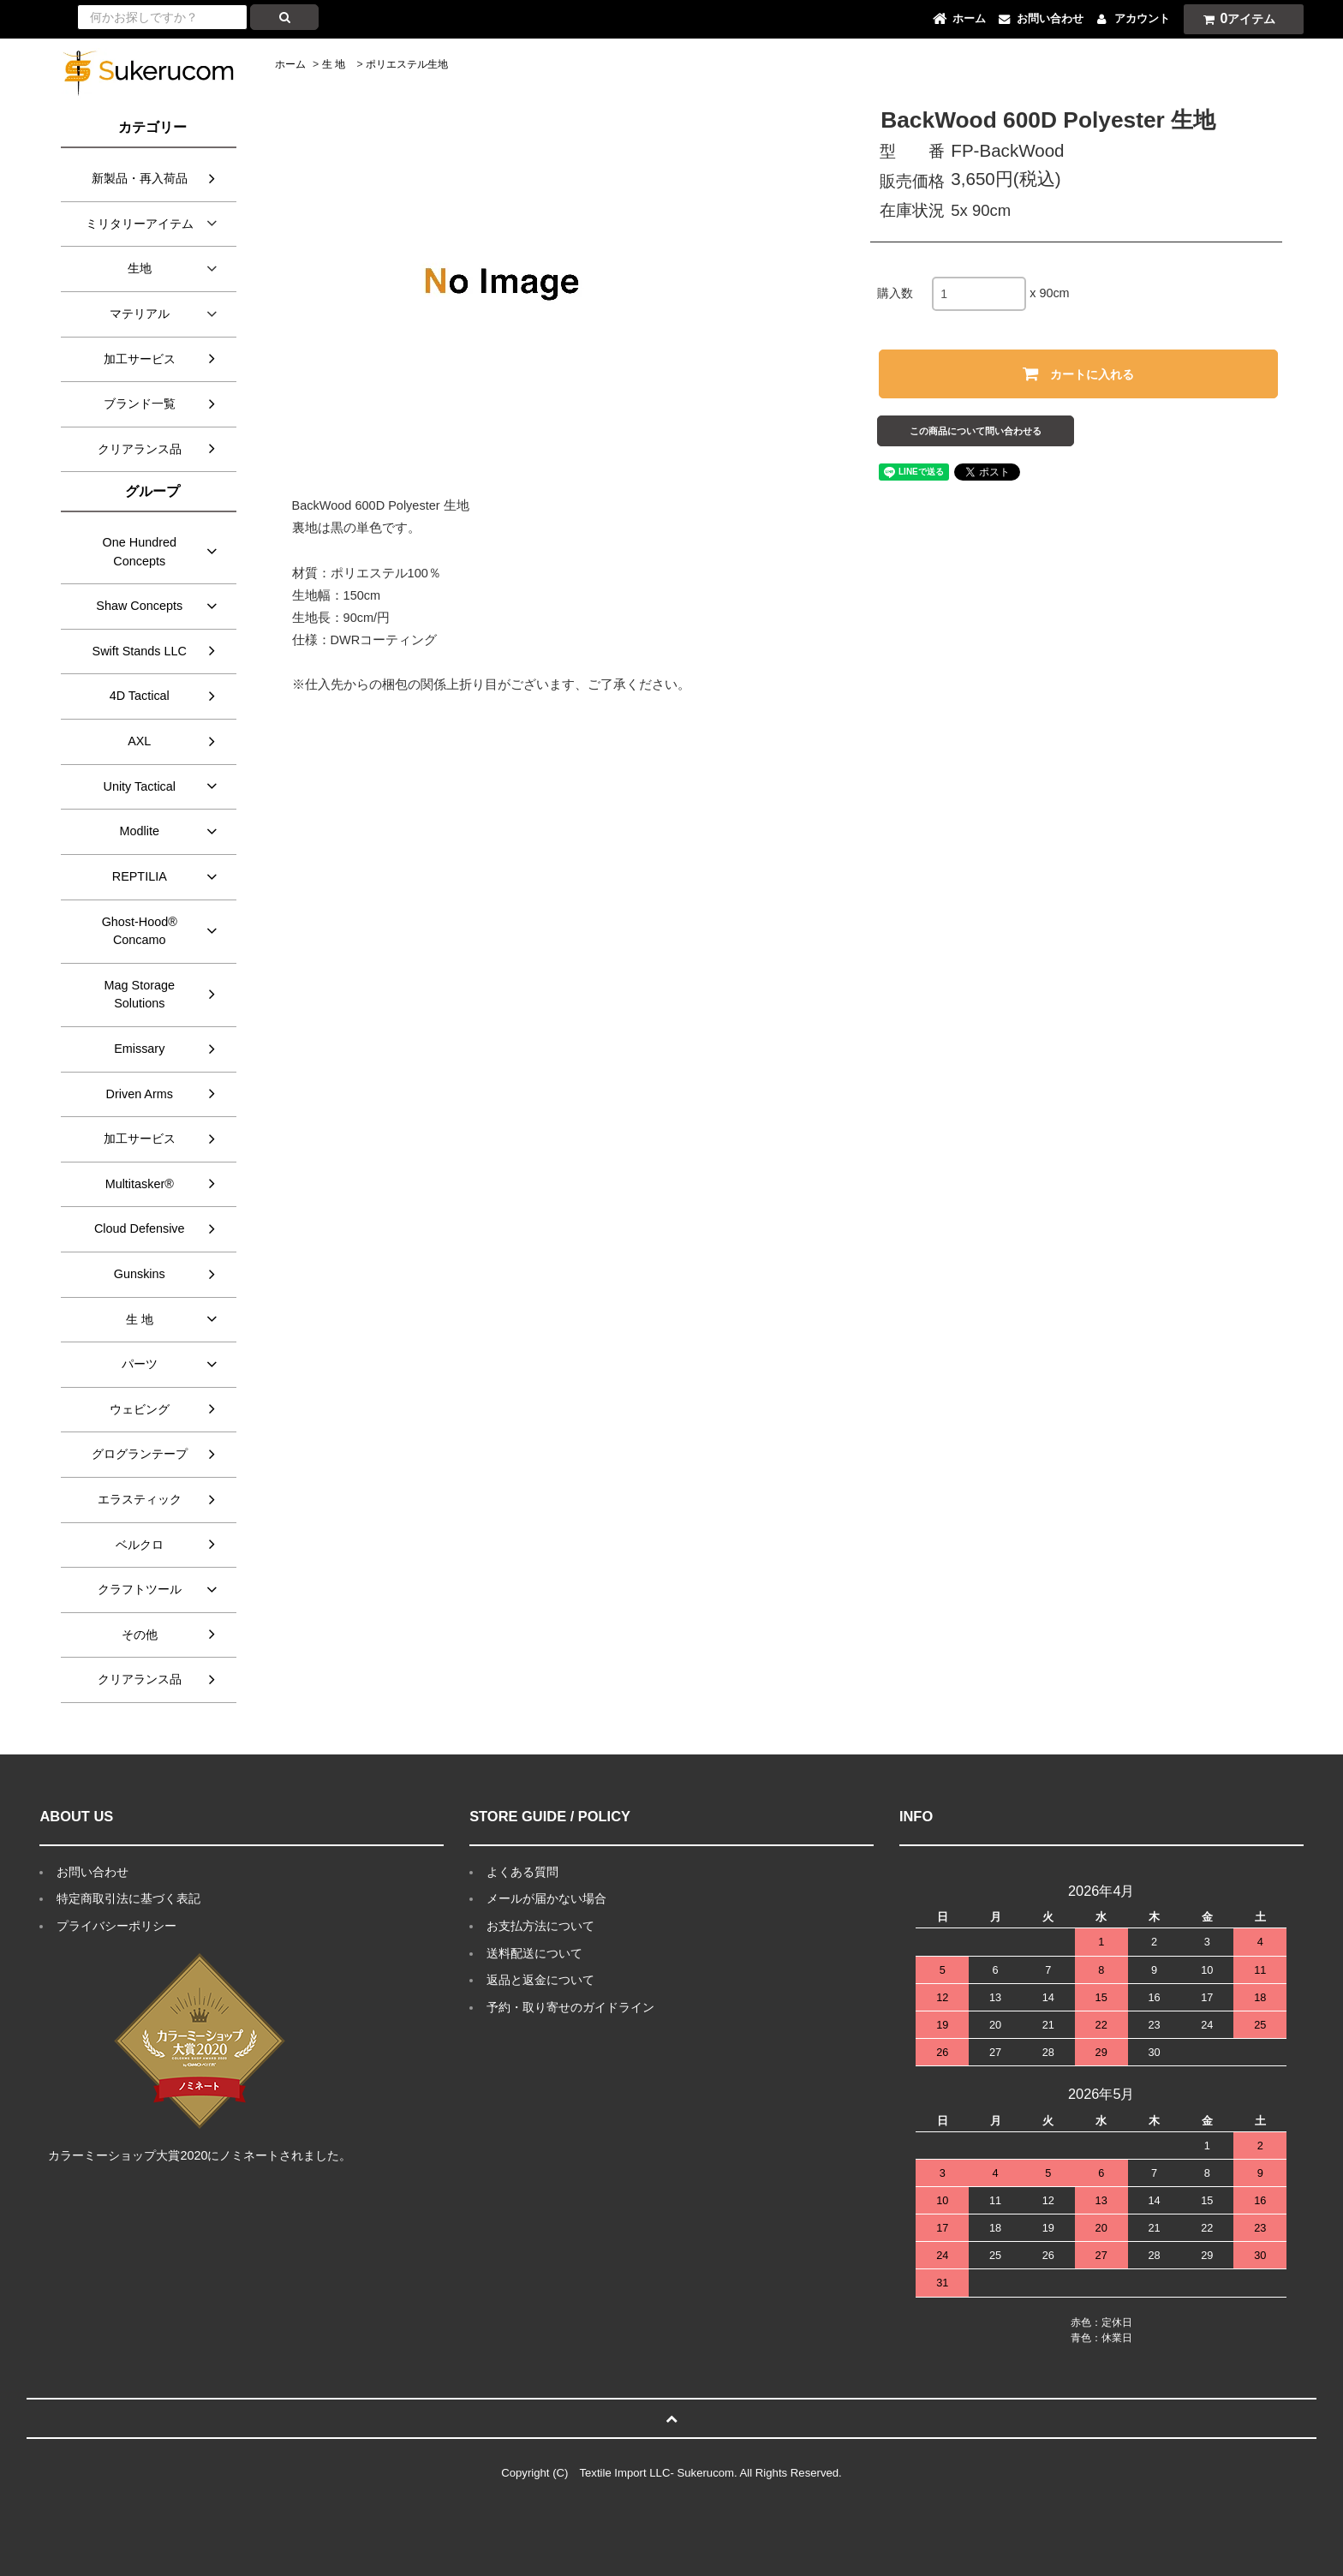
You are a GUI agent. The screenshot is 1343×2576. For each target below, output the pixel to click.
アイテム (1236, 18)
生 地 (333, 64)
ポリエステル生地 (407, 64)
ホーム (290, 64)
